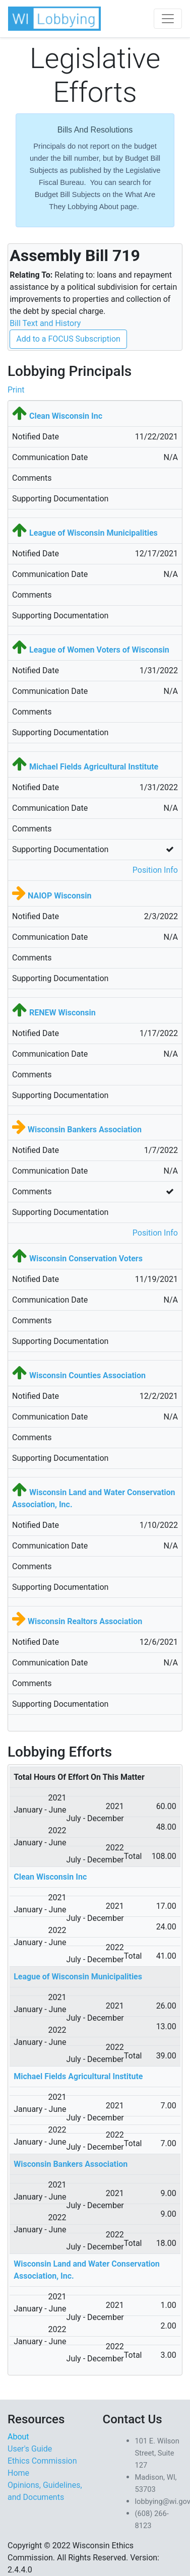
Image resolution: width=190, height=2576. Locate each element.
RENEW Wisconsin (62, 1012)
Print (16, 390)
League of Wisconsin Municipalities (93, 533)
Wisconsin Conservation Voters (86, 1258)
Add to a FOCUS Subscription (68, 339)
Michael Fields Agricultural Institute (93, 766)
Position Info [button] (155, 870)
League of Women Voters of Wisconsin (99, 650)
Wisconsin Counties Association (87, 1375)
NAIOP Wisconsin (59, 895)
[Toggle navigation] (168, 19)
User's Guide (30, 2449)
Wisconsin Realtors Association (85, 1621)
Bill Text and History (45, 323)
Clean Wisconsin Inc (65, 416)
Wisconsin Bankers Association (85, 1129)
